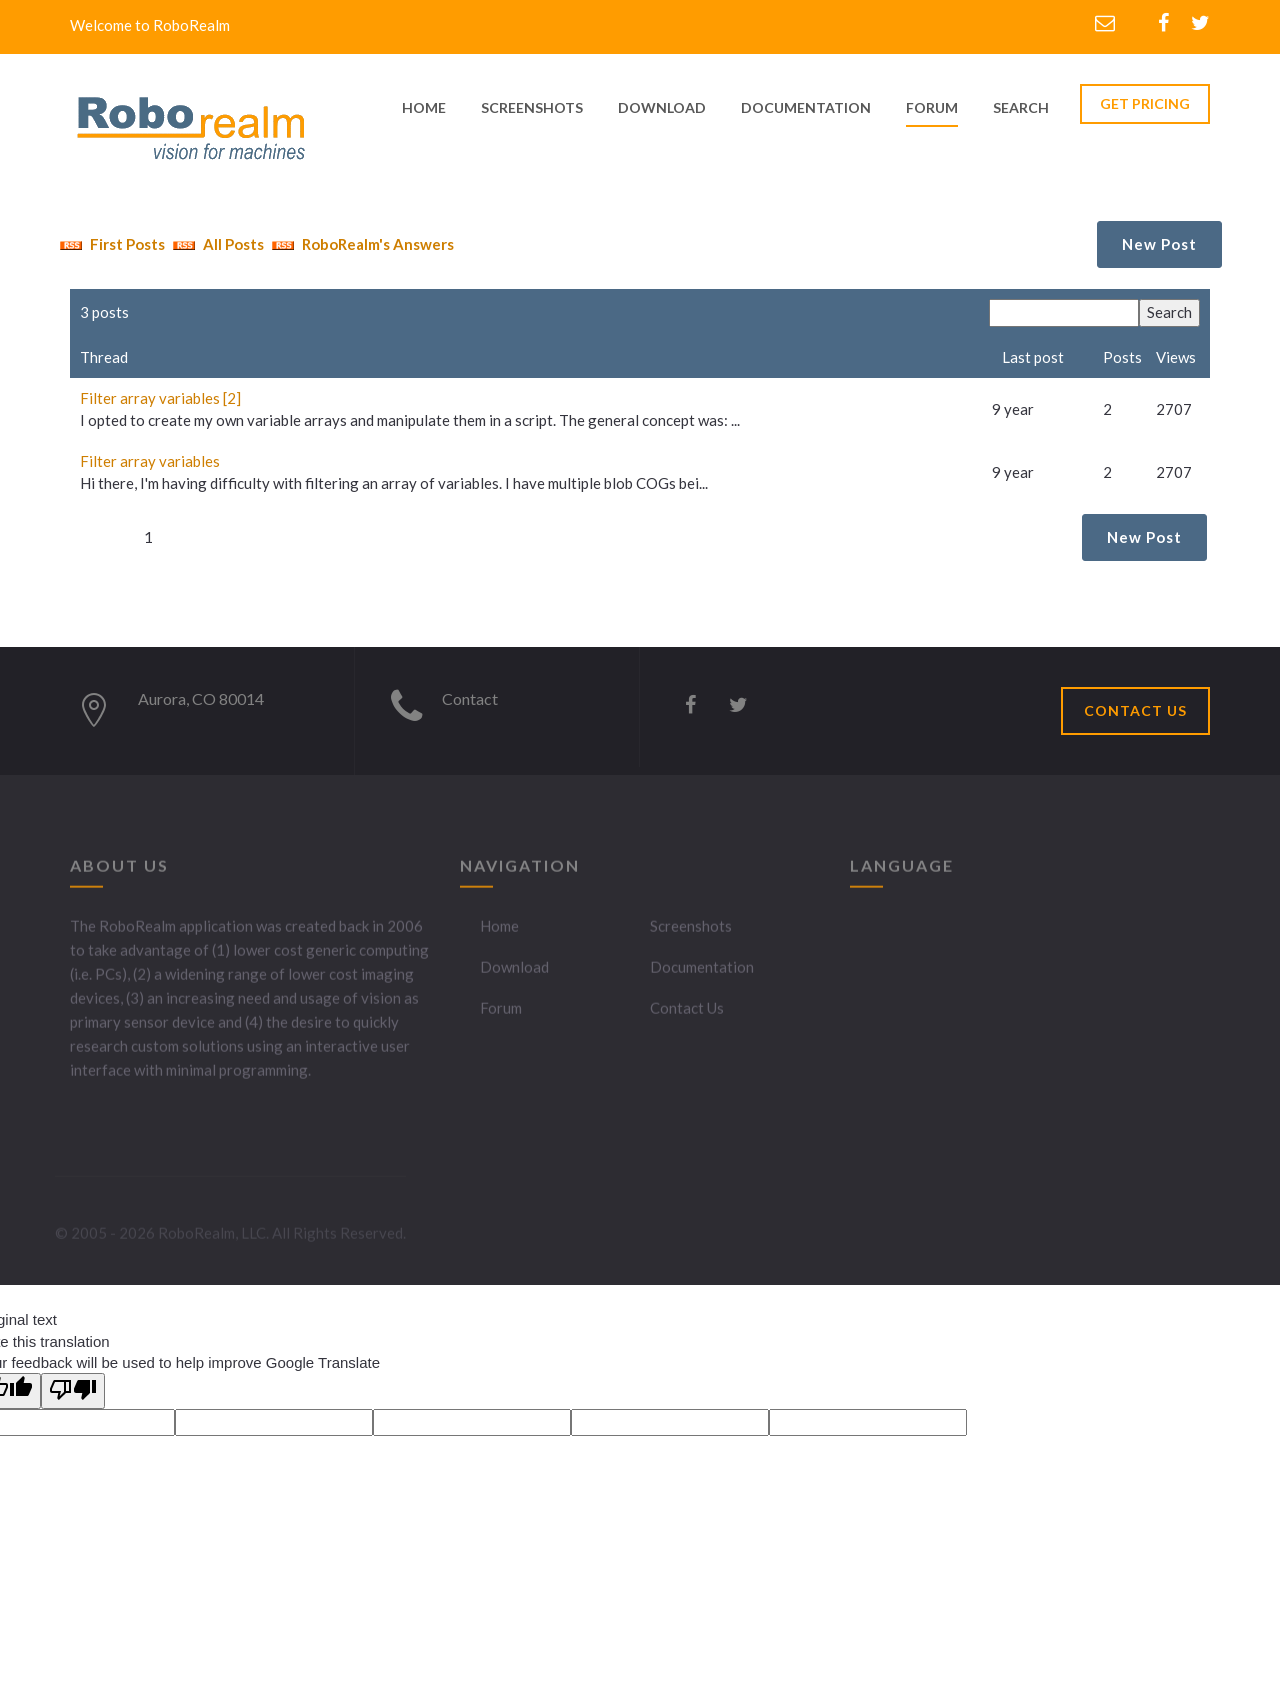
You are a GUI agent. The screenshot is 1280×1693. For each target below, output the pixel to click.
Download (514, 977)
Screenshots (691, 936)
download (662, 107)
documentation (806, 107)
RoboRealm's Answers (360, 244)
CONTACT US (1135, 710)
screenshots (532, 107)
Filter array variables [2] (160, 398)
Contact (470, 698)
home (424, 107)
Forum (932, 107)
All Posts (216, 244)
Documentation (702, 977)
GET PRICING (1145, 103)
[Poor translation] (73, 1390)
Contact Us (687, 1018)
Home (499, 936)
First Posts (110, 244)
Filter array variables (150, 461)
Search (1021, 107)
